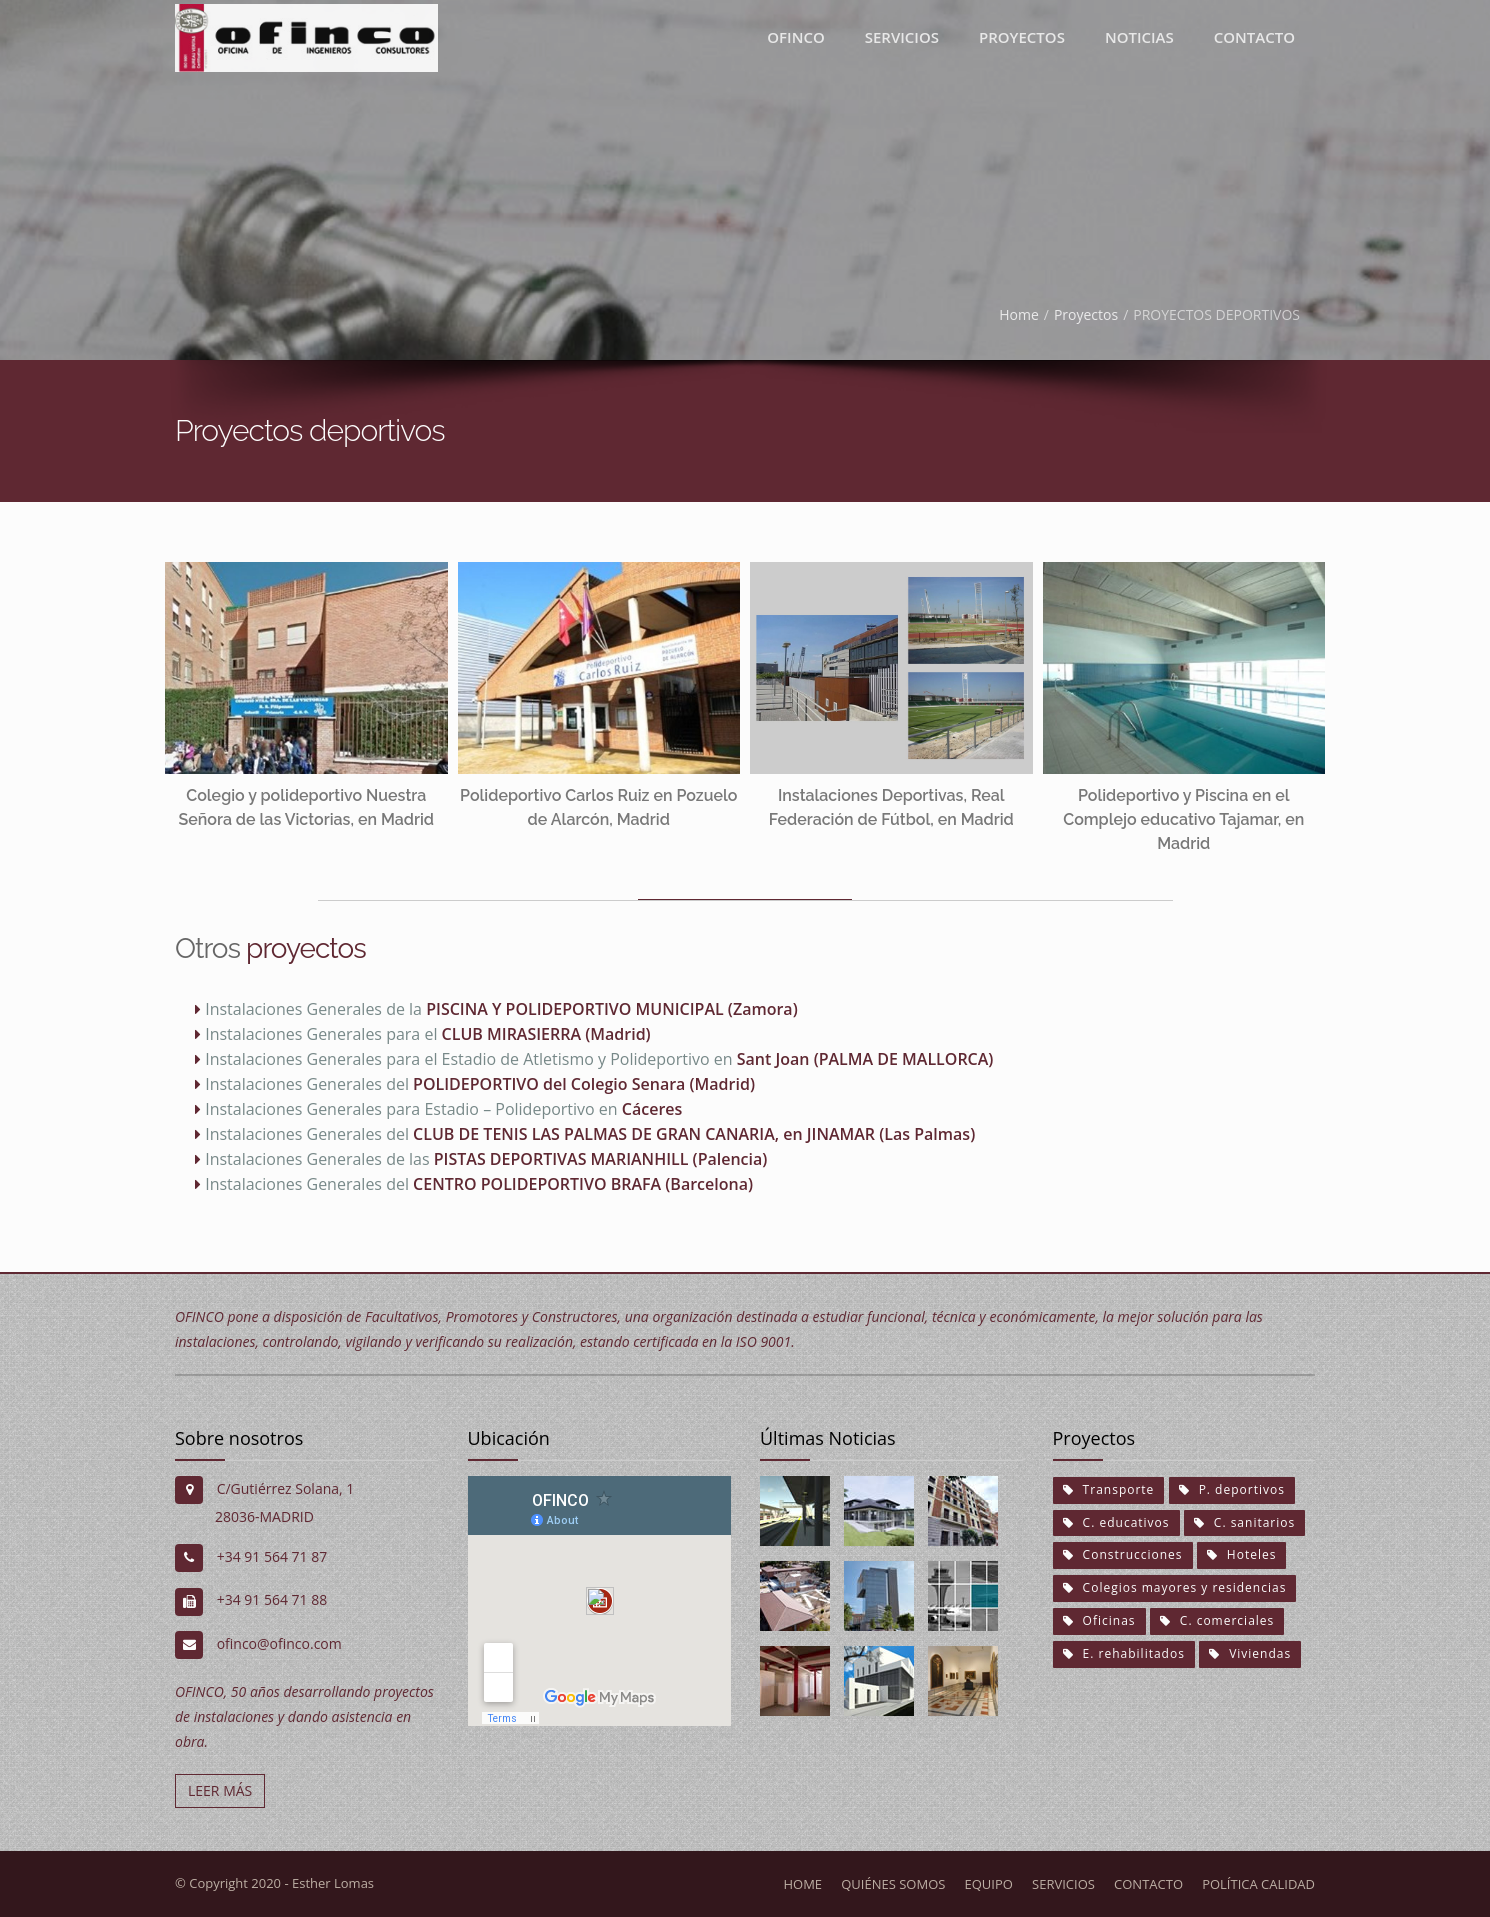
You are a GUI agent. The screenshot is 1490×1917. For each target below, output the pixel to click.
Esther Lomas (333, 1883)
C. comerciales (1217, 1620)
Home (1019, 314)
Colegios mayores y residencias (1175, 1587)
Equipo (989, 1884)
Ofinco (795, 37)
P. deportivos (1232, 1489)
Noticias (1139, 37)
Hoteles (1242, 1554)
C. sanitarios (1245, 1522)
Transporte (1109, 1489)
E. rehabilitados (1124, 1653)
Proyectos (1086, 314)
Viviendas (1250, 1653)
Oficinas (1099, 1620)
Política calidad (1258, 1884)
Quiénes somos (893, 1884)
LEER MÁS (220, 1790)
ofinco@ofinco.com (279, 1643)
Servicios (902, 37)
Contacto (1254, 37)
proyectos (1022, 37)
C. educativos (1116, 1522)
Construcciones (1123, 1554)
